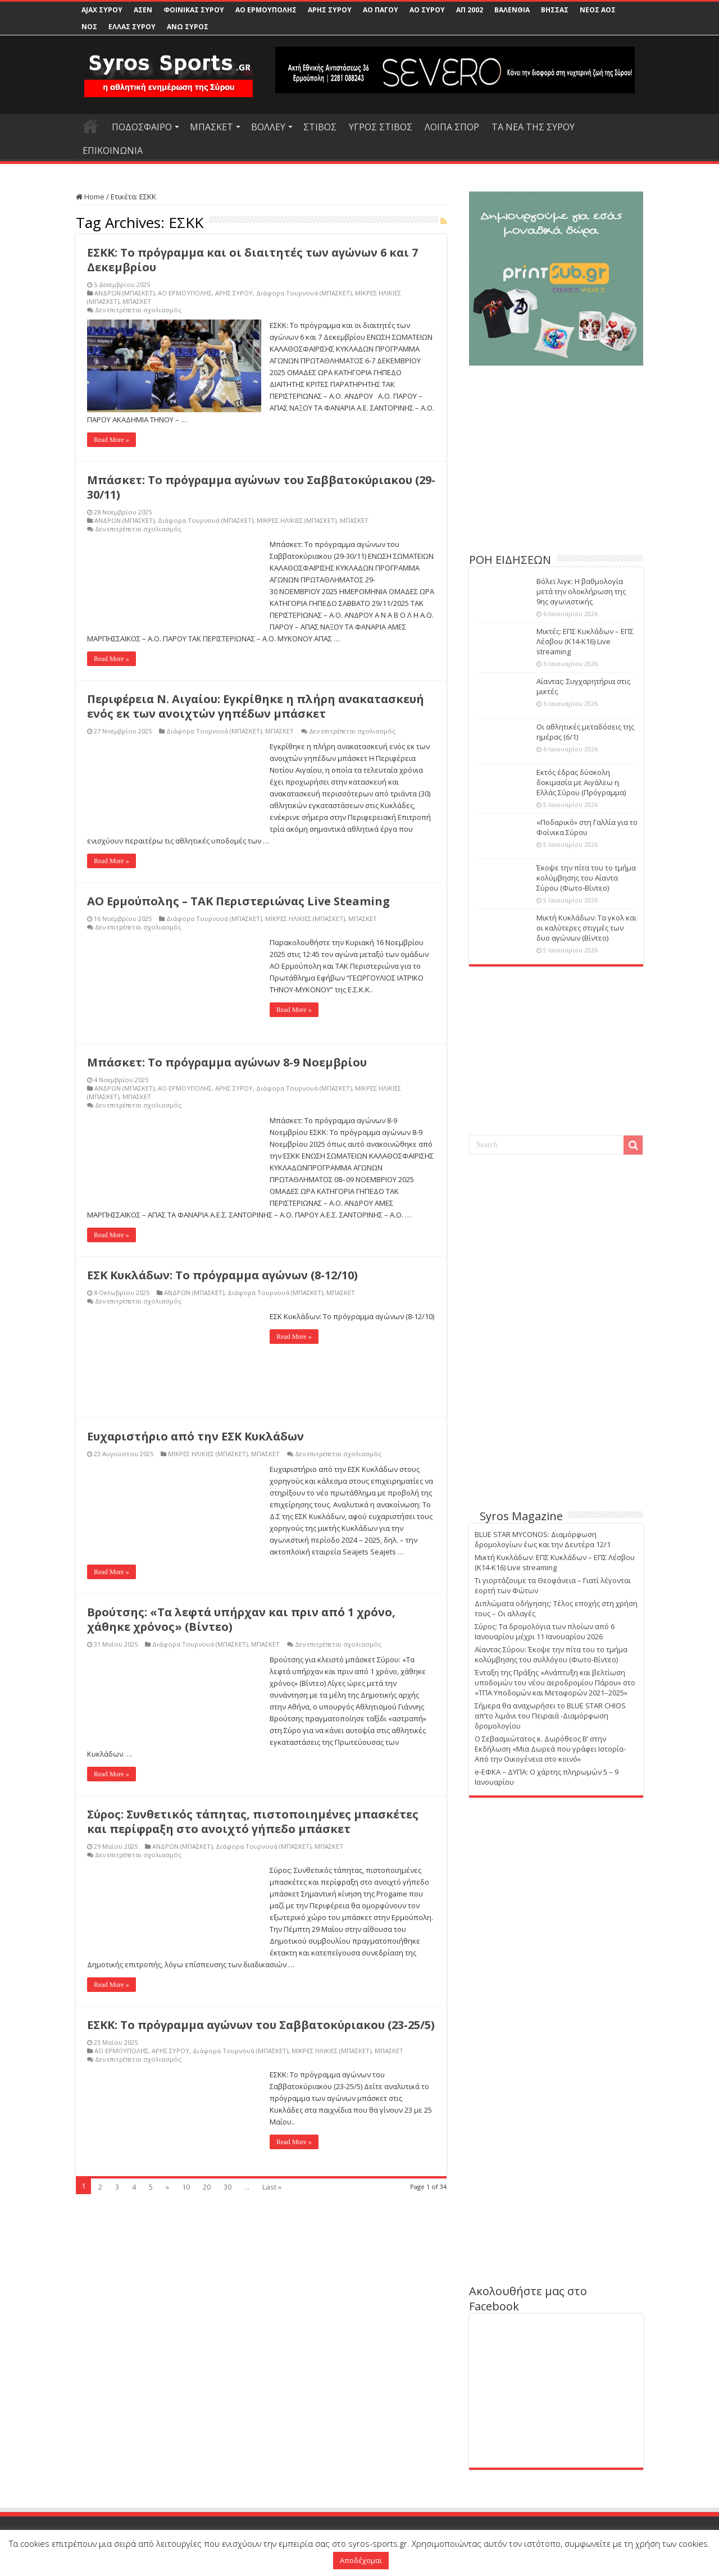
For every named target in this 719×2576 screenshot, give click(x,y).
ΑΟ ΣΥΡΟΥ (427, 10)
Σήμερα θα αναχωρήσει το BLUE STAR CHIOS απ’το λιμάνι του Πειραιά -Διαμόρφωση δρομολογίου (550, 1715)
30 (227, 2187)
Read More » (111, 440)
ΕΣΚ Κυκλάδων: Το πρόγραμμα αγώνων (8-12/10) (222, 1275)
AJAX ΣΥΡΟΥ (101, 10)
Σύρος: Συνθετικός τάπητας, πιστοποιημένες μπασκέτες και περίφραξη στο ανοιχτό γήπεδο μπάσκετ (252, 1821)
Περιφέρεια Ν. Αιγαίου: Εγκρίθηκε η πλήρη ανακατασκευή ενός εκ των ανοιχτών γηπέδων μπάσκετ (255, 706)
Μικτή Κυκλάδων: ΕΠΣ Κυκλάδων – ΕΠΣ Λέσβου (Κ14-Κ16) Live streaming (555, 1562)
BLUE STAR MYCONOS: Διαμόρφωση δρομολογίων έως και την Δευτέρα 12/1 (543, 1539)
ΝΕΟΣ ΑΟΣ (598, 10)
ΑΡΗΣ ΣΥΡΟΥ (330, 10)
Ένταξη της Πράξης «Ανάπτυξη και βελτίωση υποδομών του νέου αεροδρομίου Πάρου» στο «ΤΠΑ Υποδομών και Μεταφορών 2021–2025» (555, 1682)
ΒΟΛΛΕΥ (268, 127)
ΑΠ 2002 (469, 10)
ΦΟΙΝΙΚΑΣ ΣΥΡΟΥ (193, 10)
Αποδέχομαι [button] (361, 2560)
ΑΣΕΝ (143, 10)
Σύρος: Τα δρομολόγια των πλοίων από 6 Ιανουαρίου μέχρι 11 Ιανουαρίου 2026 (545, 1631)
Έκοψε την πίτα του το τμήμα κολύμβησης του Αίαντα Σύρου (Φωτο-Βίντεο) (586, 878)
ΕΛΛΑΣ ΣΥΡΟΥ (132, 26)
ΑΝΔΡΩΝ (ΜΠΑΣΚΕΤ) (124, 293)
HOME (90, 126)
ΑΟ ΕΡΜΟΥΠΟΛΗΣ (266, 10)
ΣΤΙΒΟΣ (319, 127)
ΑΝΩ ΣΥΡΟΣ (187, 26)
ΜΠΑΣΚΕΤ (211, 127)
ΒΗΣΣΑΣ (554, 10)
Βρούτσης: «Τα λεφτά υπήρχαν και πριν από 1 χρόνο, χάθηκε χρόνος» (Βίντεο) (241, 1619)
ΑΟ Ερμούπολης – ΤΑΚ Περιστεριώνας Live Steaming (238, 901)
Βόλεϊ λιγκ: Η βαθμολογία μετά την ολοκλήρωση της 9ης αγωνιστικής (581, 591)
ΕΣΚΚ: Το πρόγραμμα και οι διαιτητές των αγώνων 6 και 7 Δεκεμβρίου (252, 260)
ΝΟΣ (89, 26)
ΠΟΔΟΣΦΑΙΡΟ (142, 127)
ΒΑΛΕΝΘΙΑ (512, 10)
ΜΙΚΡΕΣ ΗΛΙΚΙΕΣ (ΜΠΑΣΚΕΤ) (296, 520)
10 (186, 2187)
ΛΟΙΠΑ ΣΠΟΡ (452, 127)
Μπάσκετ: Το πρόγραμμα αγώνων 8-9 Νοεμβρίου (227, 1062)
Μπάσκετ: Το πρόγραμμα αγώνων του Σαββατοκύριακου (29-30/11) (261, 487)
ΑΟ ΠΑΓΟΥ (380, 10)
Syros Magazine (521, 1516)
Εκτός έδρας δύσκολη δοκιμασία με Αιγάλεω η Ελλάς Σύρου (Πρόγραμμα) (581, 782)
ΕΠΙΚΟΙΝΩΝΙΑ (113, 150)
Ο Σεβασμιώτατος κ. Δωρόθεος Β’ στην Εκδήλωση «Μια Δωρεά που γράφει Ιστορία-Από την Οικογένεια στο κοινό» (550, 1749)
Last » (271, 2187)
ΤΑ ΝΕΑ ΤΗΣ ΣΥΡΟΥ (533, 127)
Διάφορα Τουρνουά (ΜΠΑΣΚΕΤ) (304, 293)
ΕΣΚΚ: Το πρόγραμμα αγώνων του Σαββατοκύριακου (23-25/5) (261, 2024)
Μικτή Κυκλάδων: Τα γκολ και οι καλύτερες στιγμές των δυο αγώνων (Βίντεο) (586, 928)
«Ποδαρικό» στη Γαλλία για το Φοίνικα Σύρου (587, 827)
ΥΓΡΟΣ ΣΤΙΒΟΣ (380, 127)
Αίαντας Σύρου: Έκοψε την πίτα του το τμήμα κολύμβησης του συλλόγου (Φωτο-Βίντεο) (551, 1654)
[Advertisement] (556, 465)
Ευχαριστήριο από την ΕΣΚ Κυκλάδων (195, 1436)
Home (90, 197)
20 (207, 2187)
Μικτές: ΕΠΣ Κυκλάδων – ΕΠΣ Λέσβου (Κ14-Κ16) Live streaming (585, 641)
